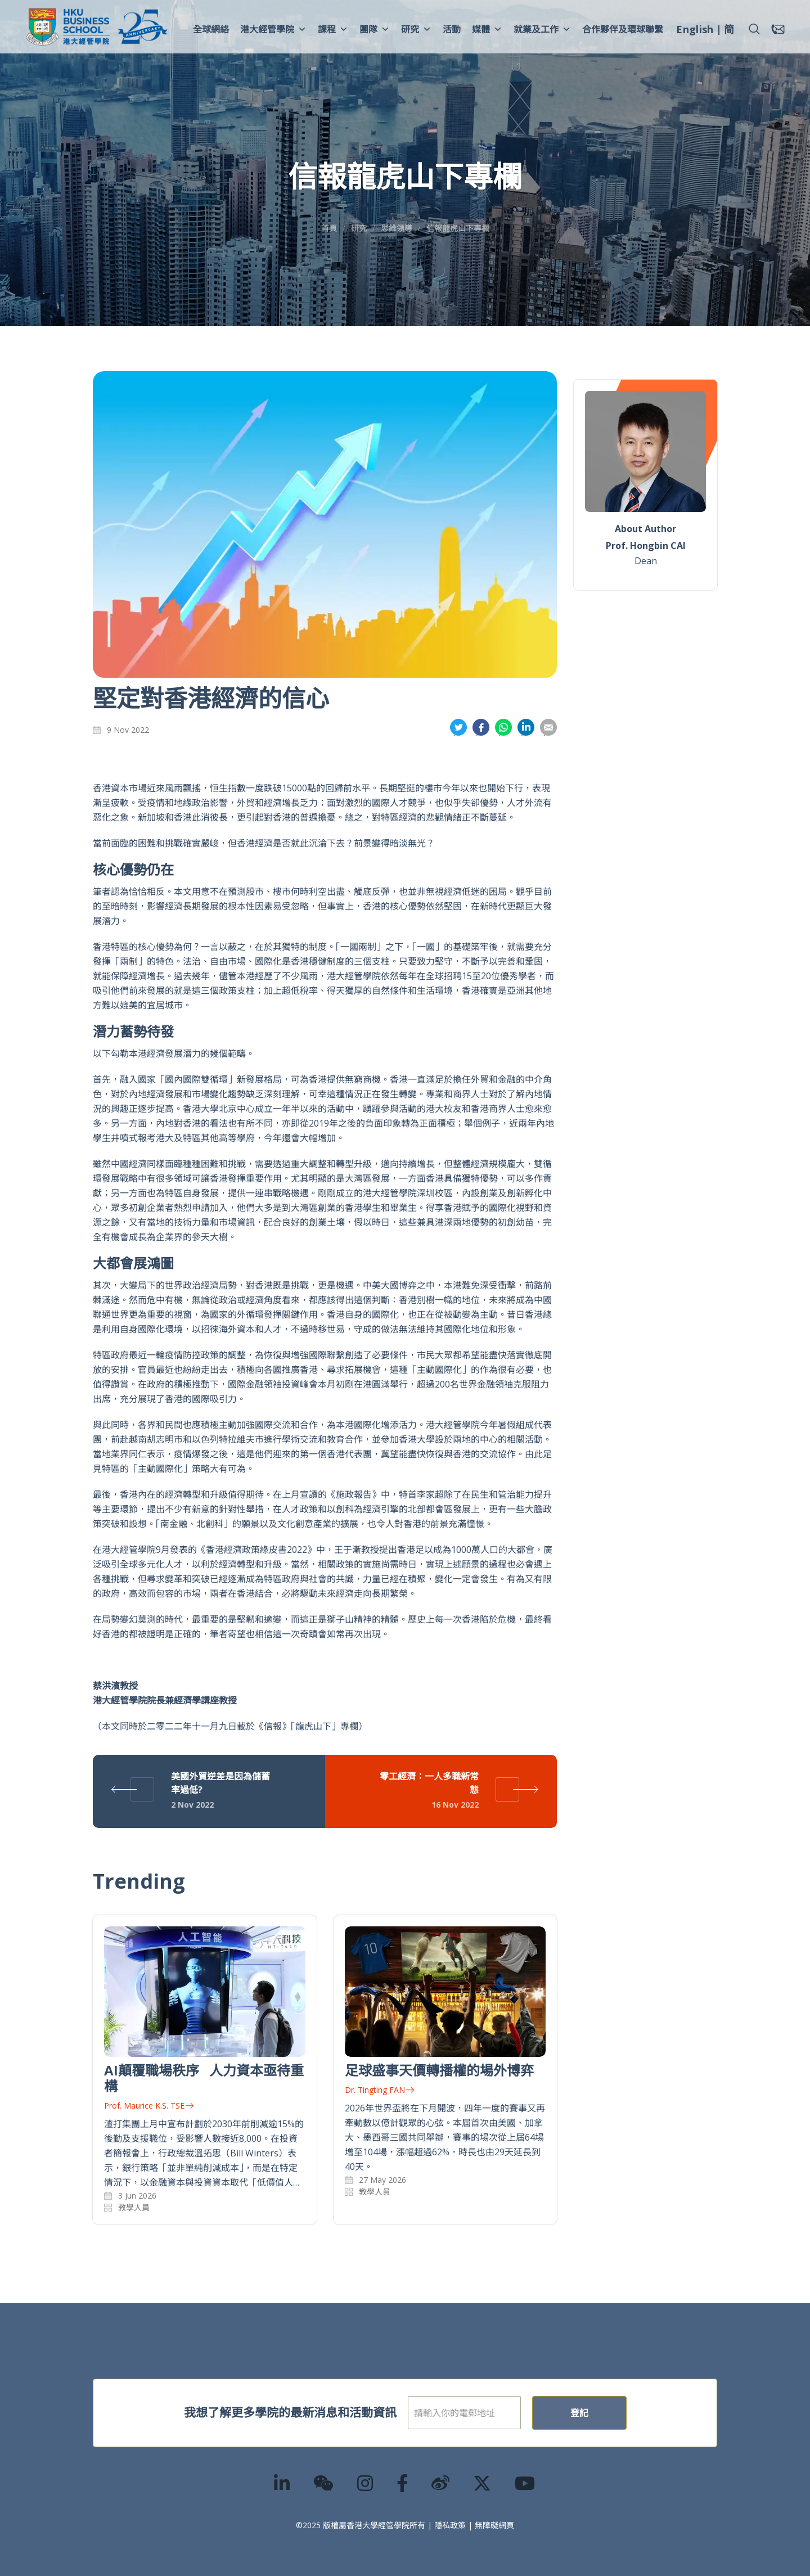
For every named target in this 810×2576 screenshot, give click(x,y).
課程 (333, 29)
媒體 (487, 29)
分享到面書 (480, 727)
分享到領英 (526, 727)
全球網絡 (211, 29)
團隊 (374, 29)
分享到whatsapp (503, 727)
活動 (452, 29)
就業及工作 (542, 29)
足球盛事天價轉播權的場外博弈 (439, 2070)
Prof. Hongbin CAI (646, 545)
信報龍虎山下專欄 (457, 228)
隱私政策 (450, 2525)
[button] (754, 29)
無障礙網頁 (494, 2525)
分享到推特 (458, 727)
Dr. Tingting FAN (379, 2089)
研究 (416, 29)
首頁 (329, 228)
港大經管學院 (273, 29)
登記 (615, 2413)
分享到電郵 (548, 727)
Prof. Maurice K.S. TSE (149, 2105)
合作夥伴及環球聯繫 (622, 29)
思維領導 (396, 228)
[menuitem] (694, 31)
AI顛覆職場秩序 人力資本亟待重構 (204, 2078)
